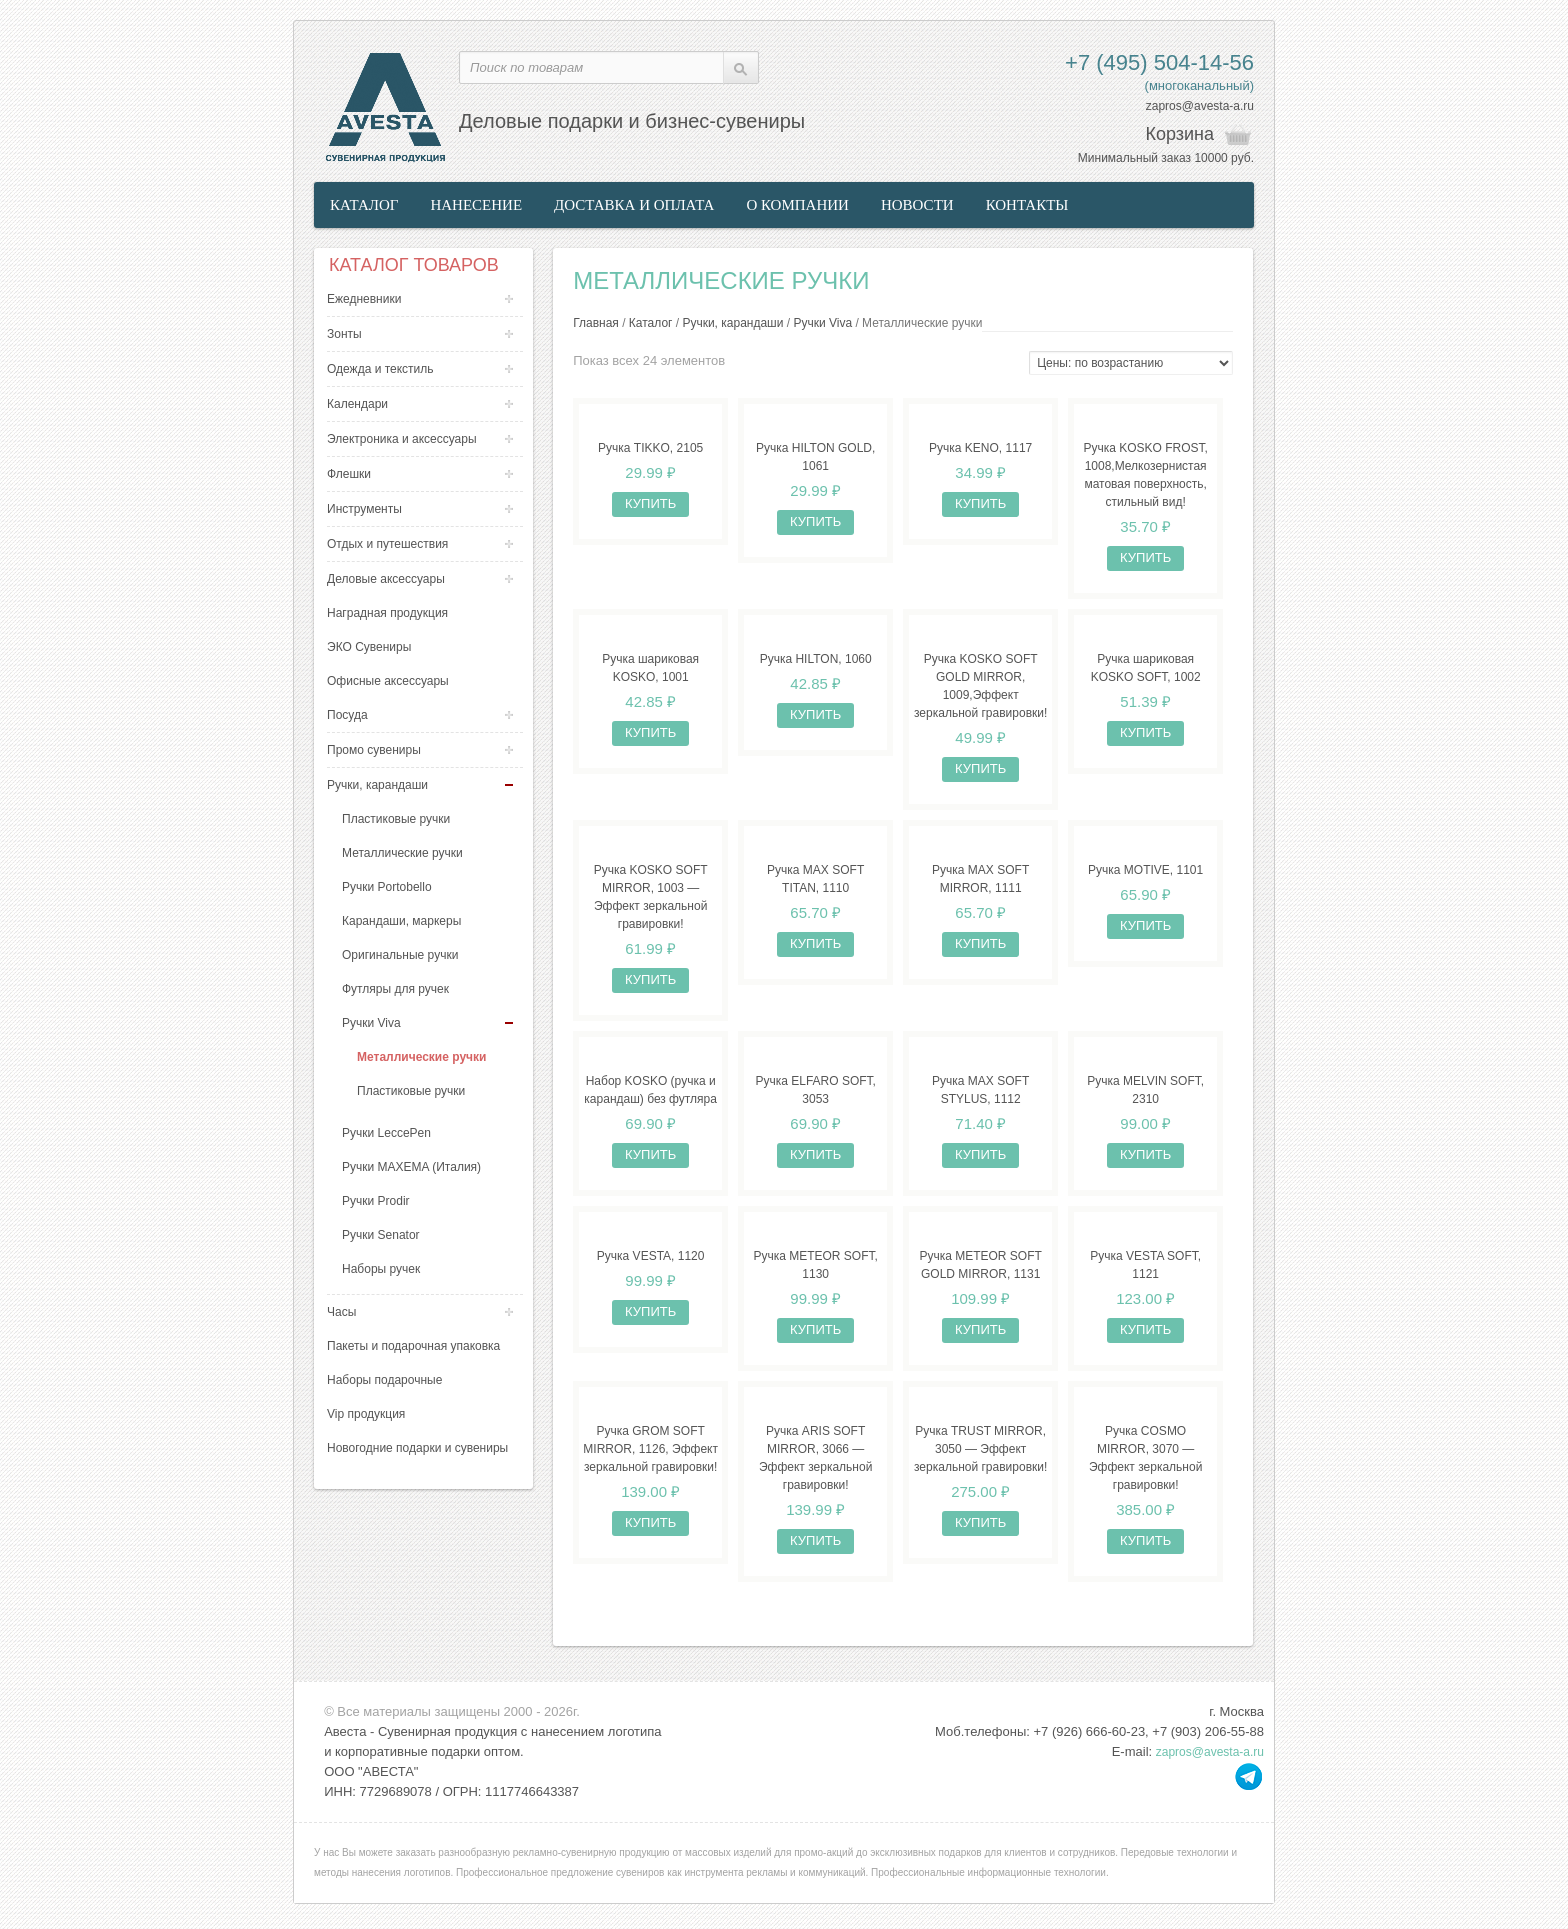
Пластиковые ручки (396, 819)
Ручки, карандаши (377, 785)
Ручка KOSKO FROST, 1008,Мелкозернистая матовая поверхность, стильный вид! (1145, 475)
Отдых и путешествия (387, 544)
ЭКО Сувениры (369, 647)
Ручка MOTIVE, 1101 (1145, 870)
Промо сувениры (374, 750)
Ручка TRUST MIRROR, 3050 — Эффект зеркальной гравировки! (980, 1449)
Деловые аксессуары (386, 579)
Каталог (364, 205)
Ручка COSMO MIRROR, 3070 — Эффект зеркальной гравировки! (1145, 1458)
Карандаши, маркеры (401, 921)
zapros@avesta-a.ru (1200, 106)
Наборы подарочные (384, 1380)
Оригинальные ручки (400, 955)
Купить (650, 503)
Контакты (1027, 205)
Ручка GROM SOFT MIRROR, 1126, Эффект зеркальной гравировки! (650, 1449)
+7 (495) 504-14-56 (1159, 62)
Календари (357, 404)
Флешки (349, 474)
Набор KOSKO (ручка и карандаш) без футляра (650, 1090)
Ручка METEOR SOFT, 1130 (815, 1265)
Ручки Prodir (376, 1201)
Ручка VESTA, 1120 (651, 1256)
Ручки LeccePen (386, 1133)
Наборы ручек (381, 1269)
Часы (341, 1312)
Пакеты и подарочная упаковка (413, 1346)
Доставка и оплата (634, 205)
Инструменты (364, 509)
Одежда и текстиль (380, 369)
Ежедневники (364, 299)
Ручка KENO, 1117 (980, 448)
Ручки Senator (381, 1235)
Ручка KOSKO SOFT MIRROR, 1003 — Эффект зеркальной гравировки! (651, 897)
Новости (917, 205)
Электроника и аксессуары (402, 439)
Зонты (344, 334)
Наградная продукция (387, 613)
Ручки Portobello (387, 887)
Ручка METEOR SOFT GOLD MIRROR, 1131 (980, 1265)
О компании (797, 205)
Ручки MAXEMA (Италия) (411, 1167)
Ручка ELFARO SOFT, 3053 (815, 1090)
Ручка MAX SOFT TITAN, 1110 (815, 879)
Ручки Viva (371, 1023)
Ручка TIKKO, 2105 (650, 448)
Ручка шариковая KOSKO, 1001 (650, 668)
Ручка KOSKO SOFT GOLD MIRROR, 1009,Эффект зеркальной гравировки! (980, 686)
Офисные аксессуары (388, 681)
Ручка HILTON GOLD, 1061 (815, 457)
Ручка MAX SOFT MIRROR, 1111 (980, 879)
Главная (596, 323)
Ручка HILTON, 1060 (816, 659)
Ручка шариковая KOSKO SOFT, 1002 (1146, 668)
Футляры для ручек (395, 989)
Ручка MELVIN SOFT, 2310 (1145, 1090)
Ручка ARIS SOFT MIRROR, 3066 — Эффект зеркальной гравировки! (815, 1458)
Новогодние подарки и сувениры (417, 1448)
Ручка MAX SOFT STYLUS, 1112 (980, 1090)
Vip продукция (366, 1414)
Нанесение (476, 205)
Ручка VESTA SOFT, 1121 (1145, 1265)
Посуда (347, 715)
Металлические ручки (402, 853)
